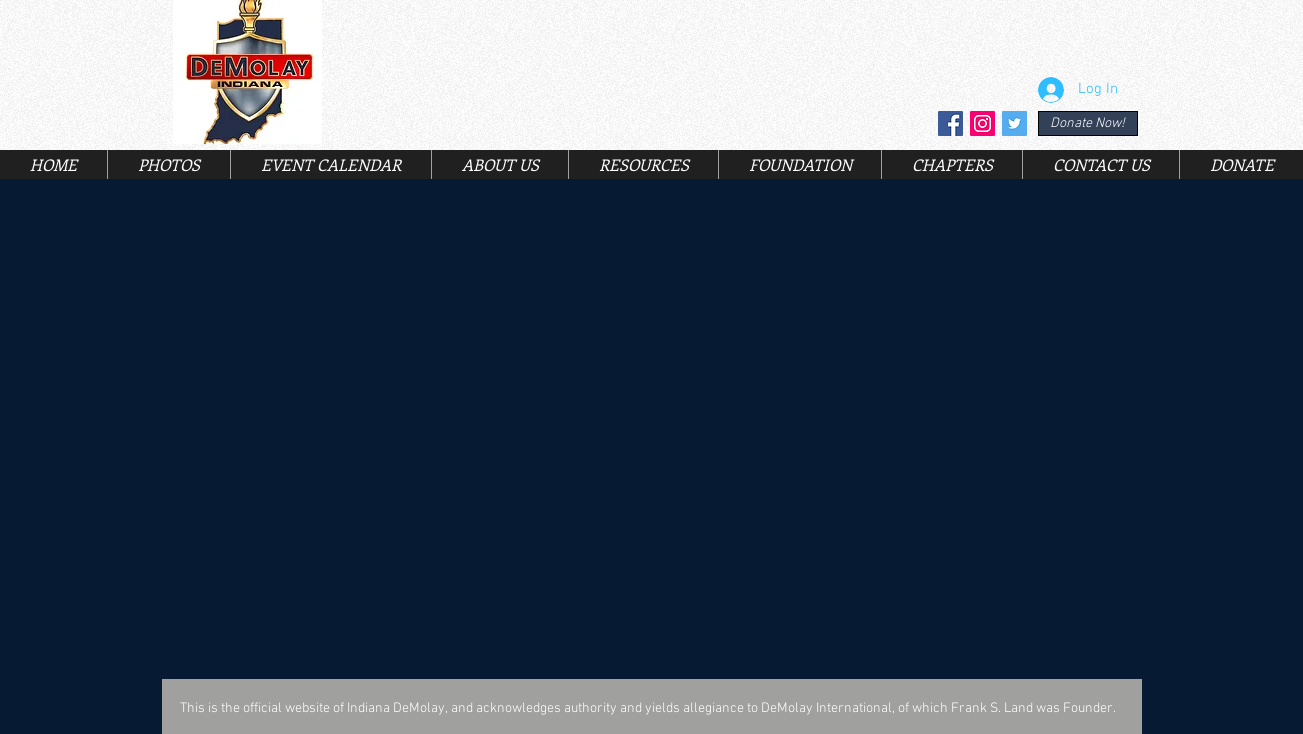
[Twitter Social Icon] (1014, 123)
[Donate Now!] (1088, 123)
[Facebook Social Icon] (950, 123)
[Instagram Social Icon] (982, 123)
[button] (499, 164)
